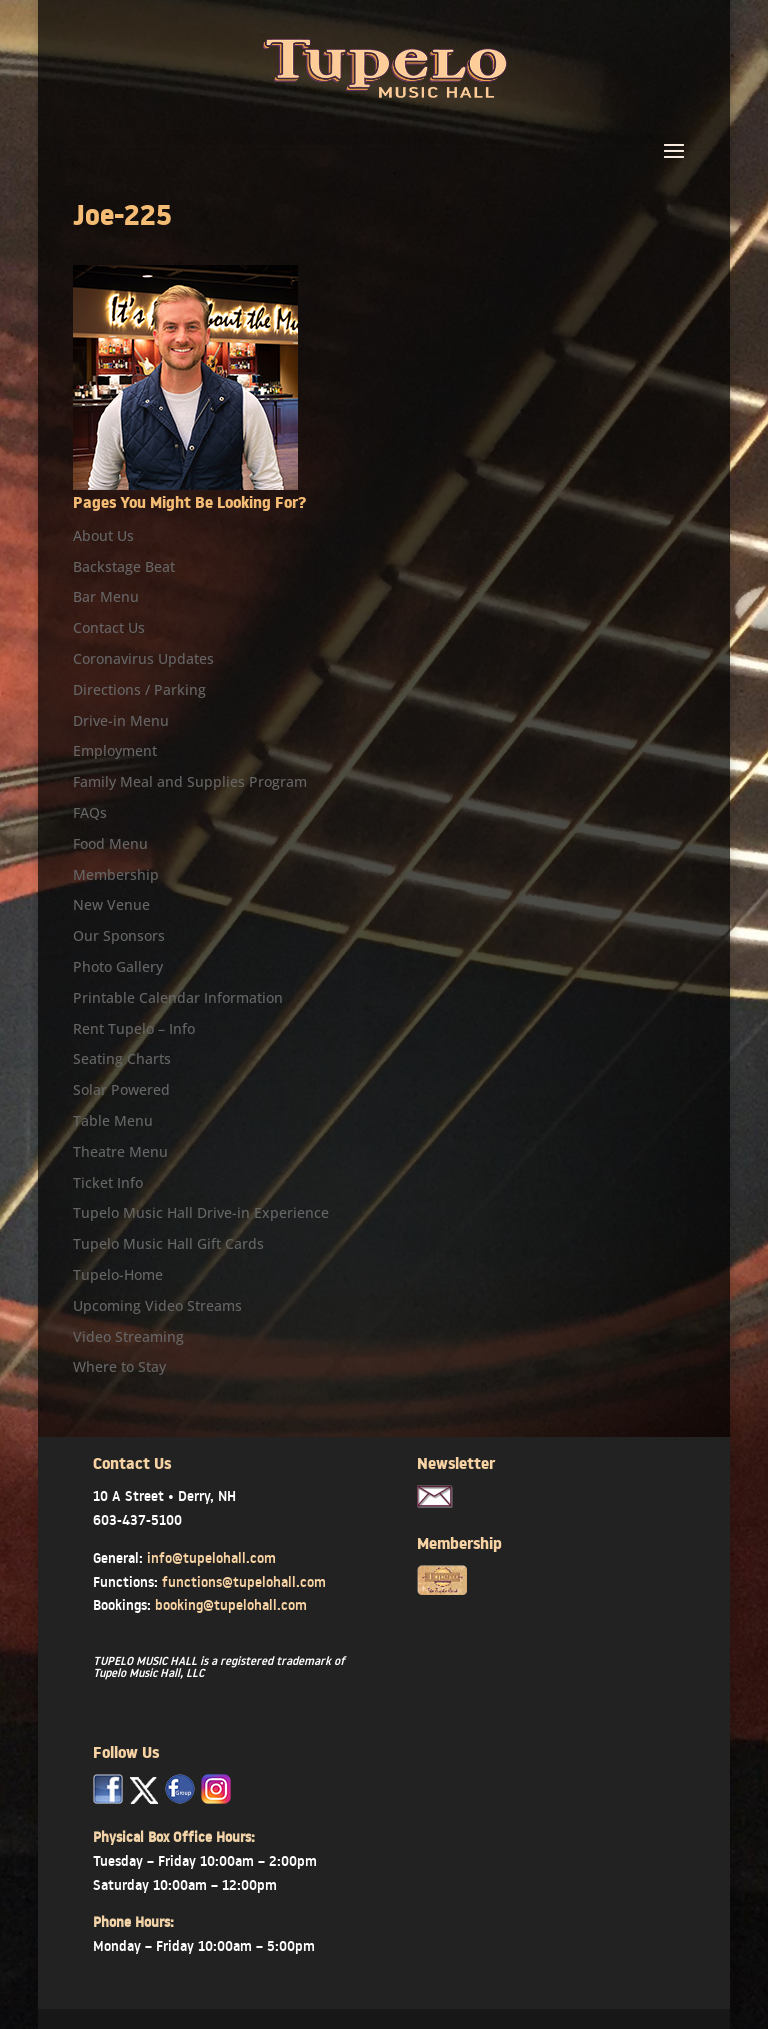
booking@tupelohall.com (231, 1605)
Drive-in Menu (121, 720)
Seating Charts (122, 1058)
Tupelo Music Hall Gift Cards (168, 1243)
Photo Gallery (118, 966)
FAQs (90, 812)
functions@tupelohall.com (244, 1582)
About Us (103, 535)
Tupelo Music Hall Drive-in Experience (201, 1212)
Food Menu (110, 843)
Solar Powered (121, 1089)
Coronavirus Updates (143, 658)
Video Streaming (128, 1336)
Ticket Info (108, 1182)
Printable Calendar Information (178, 997)
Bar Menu (106, 596)
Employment (115, 750)
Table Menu (113, 1120)
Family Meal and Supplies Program (190, 781)
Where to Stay (119, 1366)
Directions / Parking (139, 689)
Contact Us (109, 627)
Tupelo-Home (118, 1274)
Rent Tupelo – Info (134, 1028)
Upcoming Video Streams (157, 1305)
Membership (116, 874)
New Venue (111, 904)
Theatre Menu (120, 1151)
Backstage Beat (124, 566)
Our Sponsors (119, 935)
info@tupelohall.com (211, 1558)
